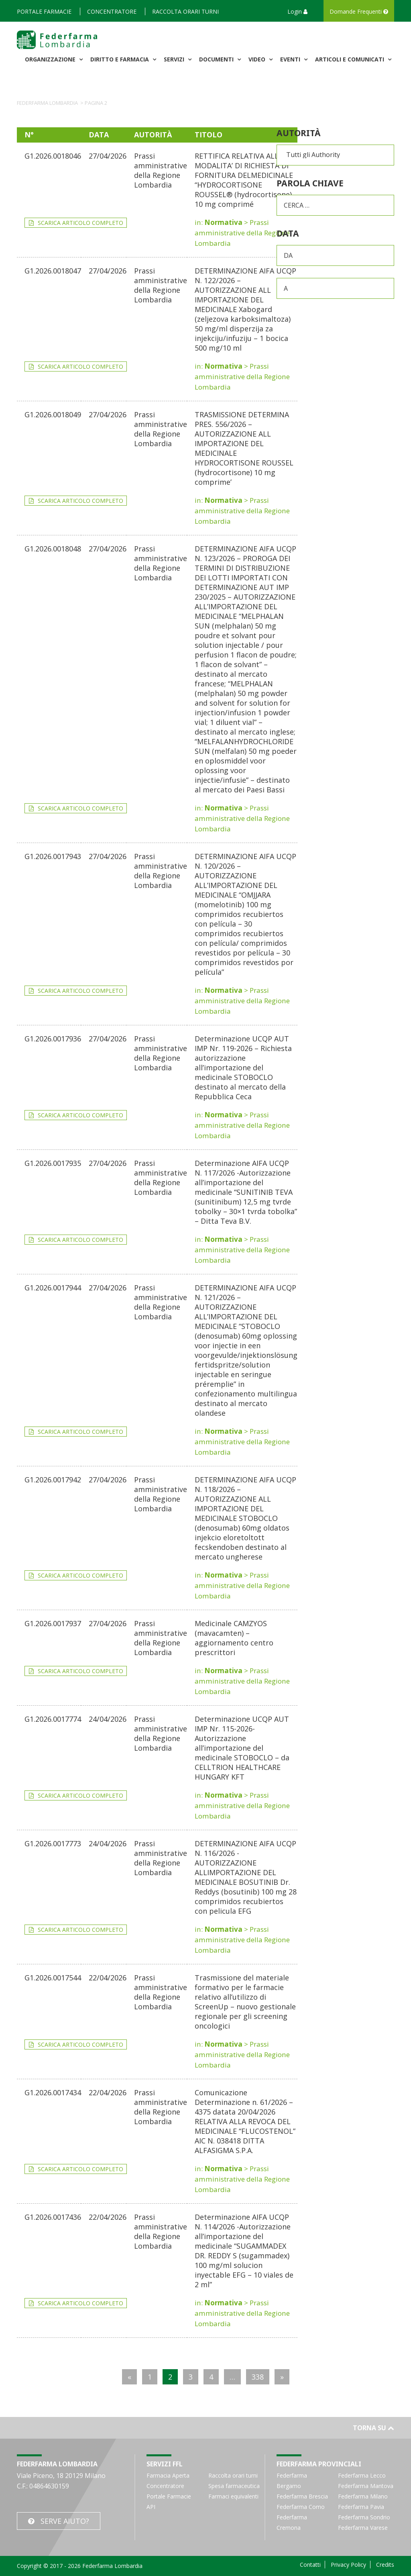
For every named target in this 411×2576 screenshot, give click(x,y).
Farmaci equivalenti (233, 2496)
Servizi (175, 59)
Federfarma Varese (363, 2527)
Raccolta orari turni (185, 11)
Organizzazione (51, 59)
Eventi (291, 59)
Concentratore (111, 11)
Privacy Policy (348, 2564)
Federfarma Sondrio (364, 2517)
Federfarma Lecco (362, 2475)
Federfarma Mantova (365, 2486)
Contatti (310, 2564)
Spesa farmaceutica (234, 2486)
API (150, 2507)
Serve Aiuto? (65, 2521)
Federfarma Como (301, 2507)
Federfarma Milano (363, 2496)
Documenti (217, 59)
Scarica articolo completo (80, 223)
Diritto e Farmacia (120, 59)
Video (257, 59)
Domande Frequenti (359, 11)
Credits (385, 2564)
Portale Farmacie (44, 11)
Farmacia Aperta (167, 2475)
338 (258, 2377)
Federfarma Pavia (361, 2507)
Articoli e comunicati (350, 59)
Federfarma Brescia (302, 2496)
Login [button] (297, 11)
